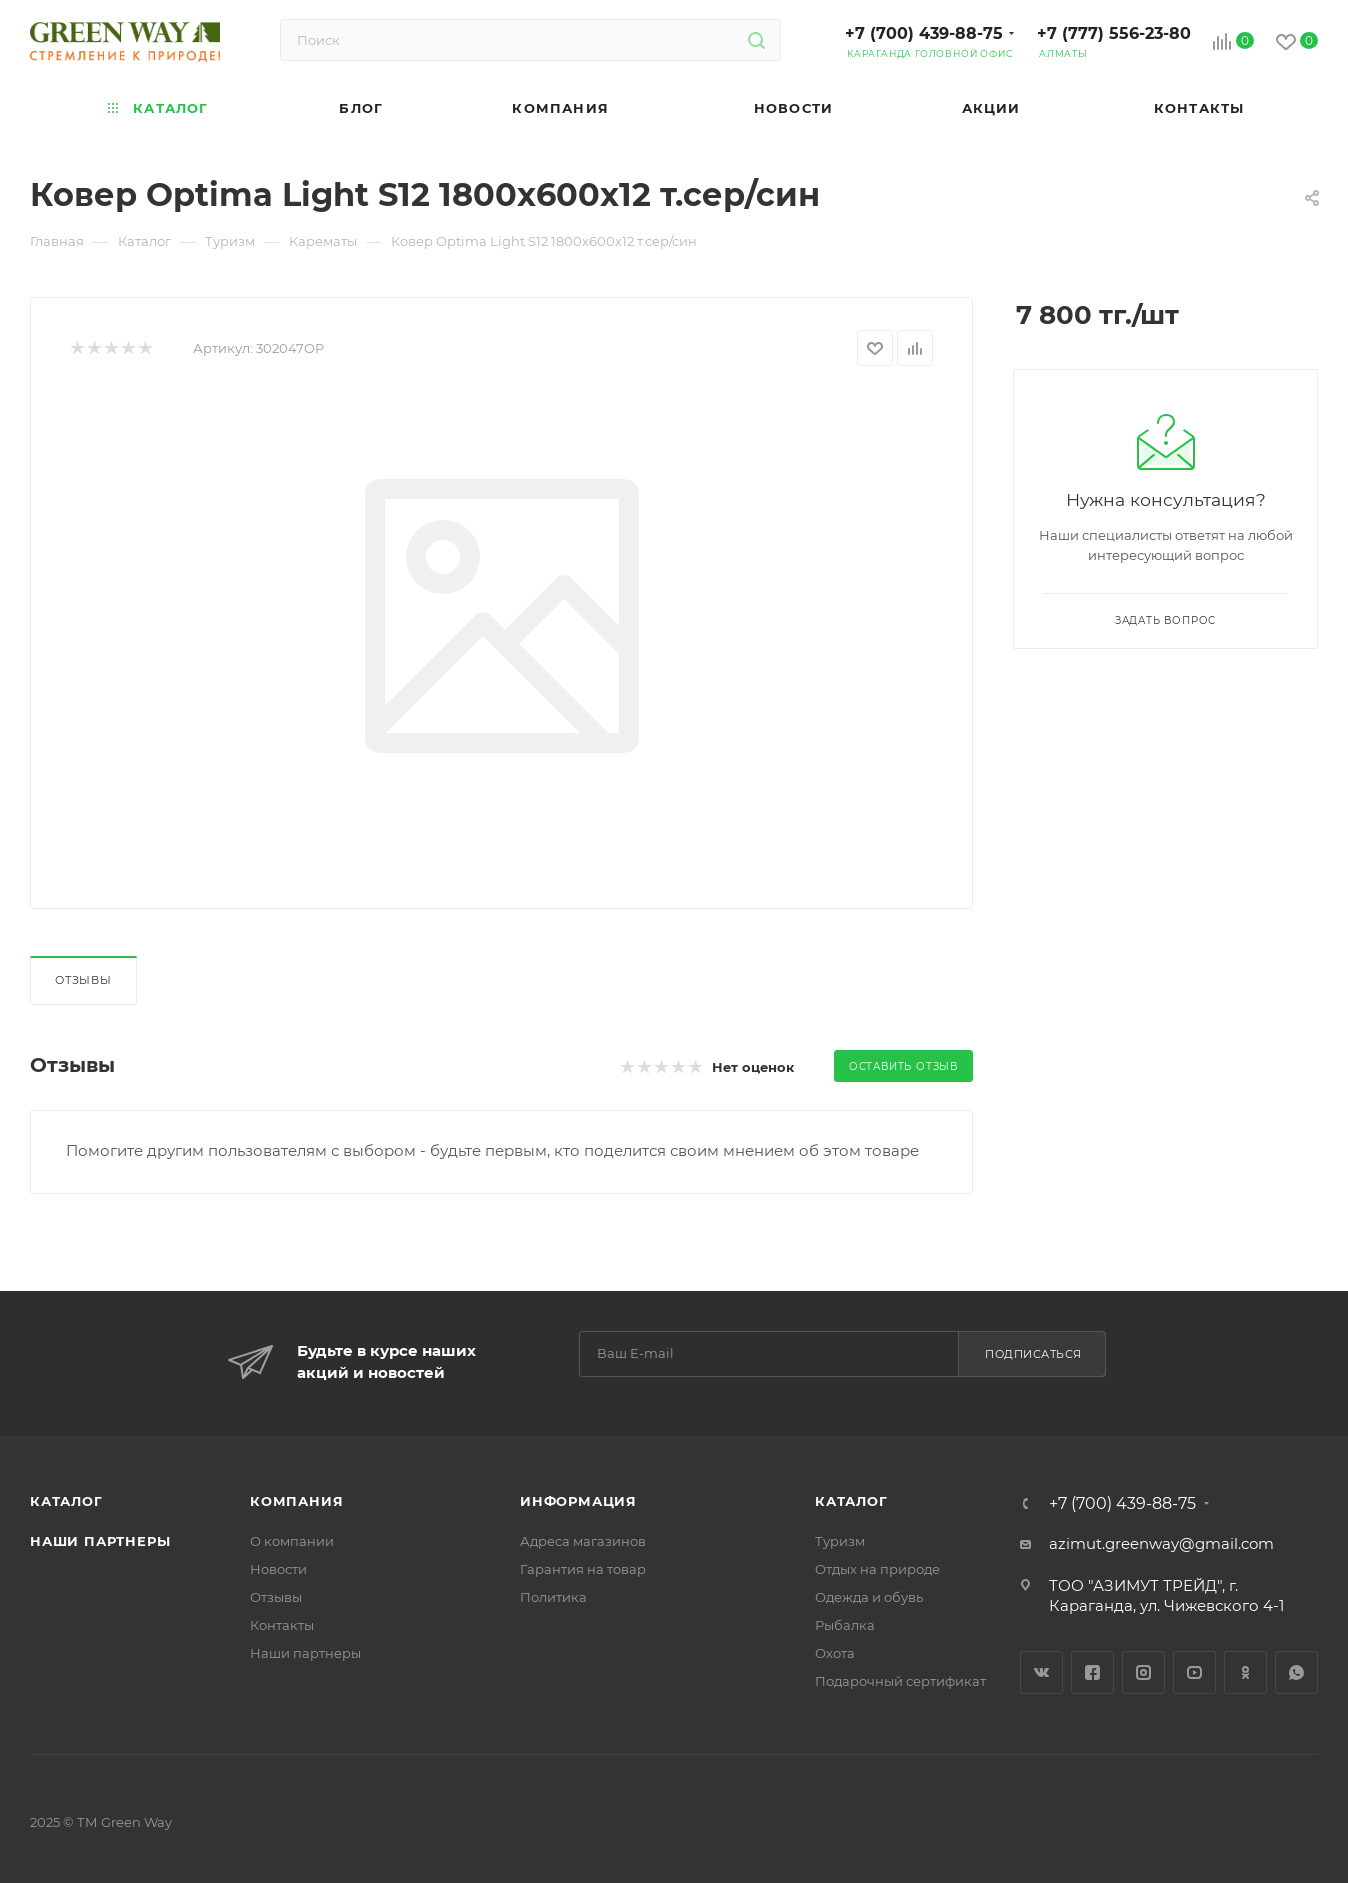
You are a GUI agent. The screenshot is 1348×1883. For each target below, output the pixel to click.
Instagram (1143, 1672)
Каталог (66, 1501)
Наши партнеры (100, 1541)
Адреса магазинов (583, 1541)
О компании (292, 1541)
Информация (578, 1501)
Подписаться (1033, 1354)
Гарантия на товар (583, 1569)
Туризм (840, 1541)
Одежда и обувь (869, 1597)
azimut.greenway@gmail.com (1161, 1543)
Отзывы (83, 980)
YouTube (1194, 1672)
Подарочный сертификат (900, 1681)
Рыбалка (845, 1625)
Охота (835, 1653)
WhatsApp (1296, 1672)
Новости (278, 1569)
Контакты (282, 1625)
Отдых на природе (877, 1569)
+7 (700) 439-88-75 (924, 33)
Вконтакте (1041, 1672)
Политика (553, 1597)
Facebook (1092, 1672)
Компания (296, 1501)
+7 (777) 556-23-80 (1114, 33)
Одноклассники (1245, 1672)
